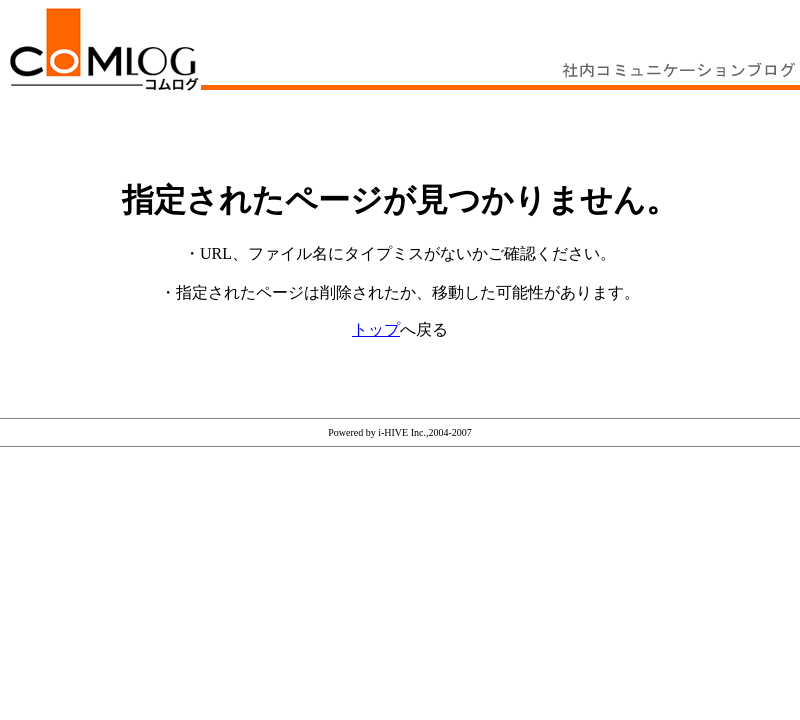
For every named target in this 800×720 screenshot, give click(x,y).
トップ (376, 329)
